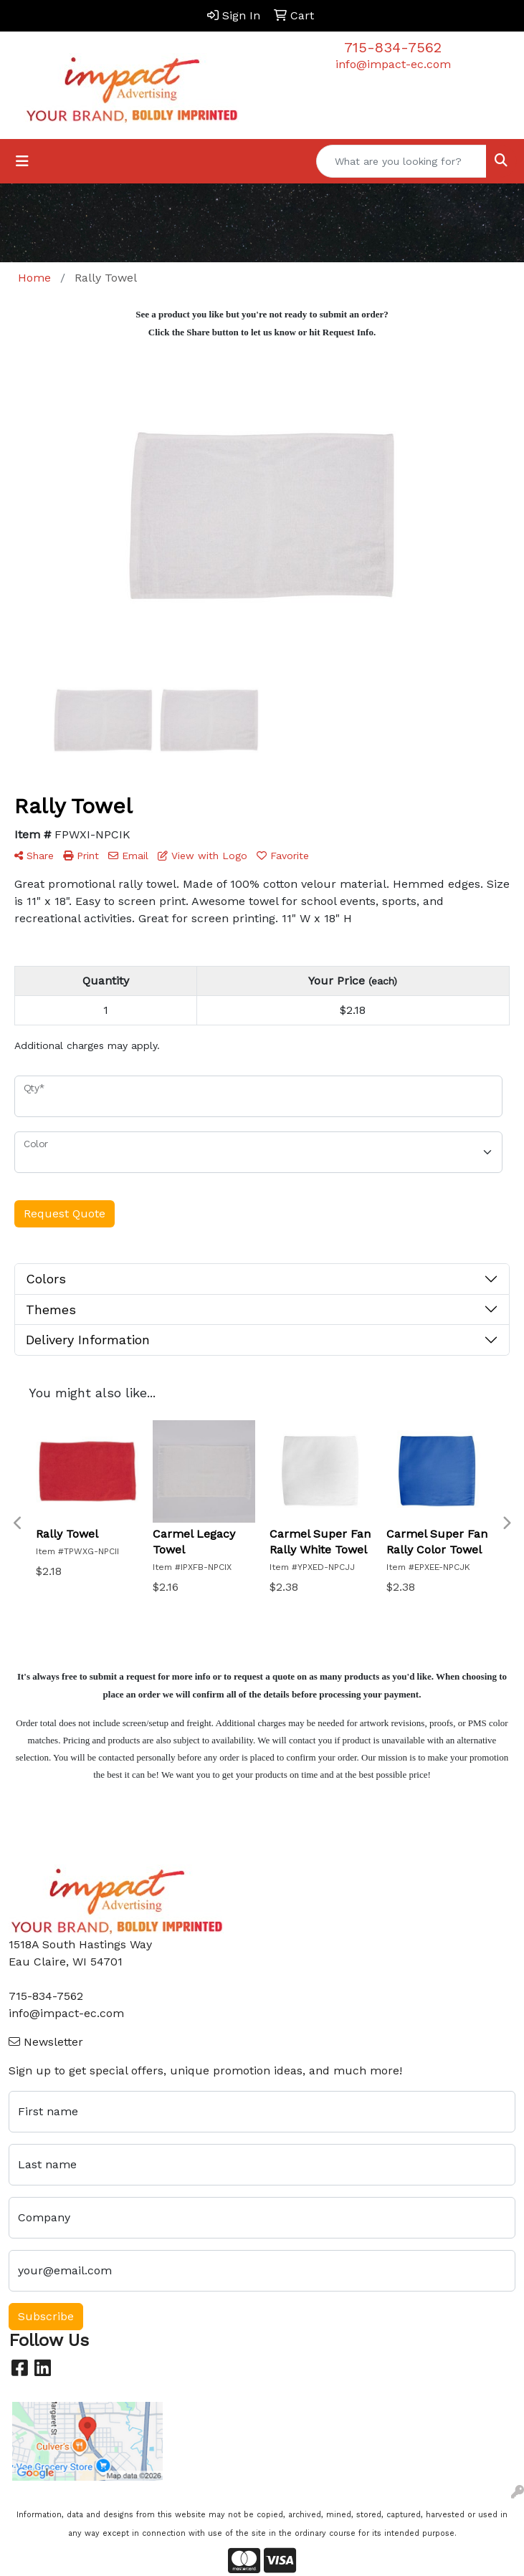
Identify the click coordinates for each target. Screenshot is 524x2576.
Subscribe (46, 2316)
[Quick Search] (401, 161)
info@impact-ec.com (393, 64)
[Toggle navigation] (22, 161)
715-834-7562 (393, 47)
